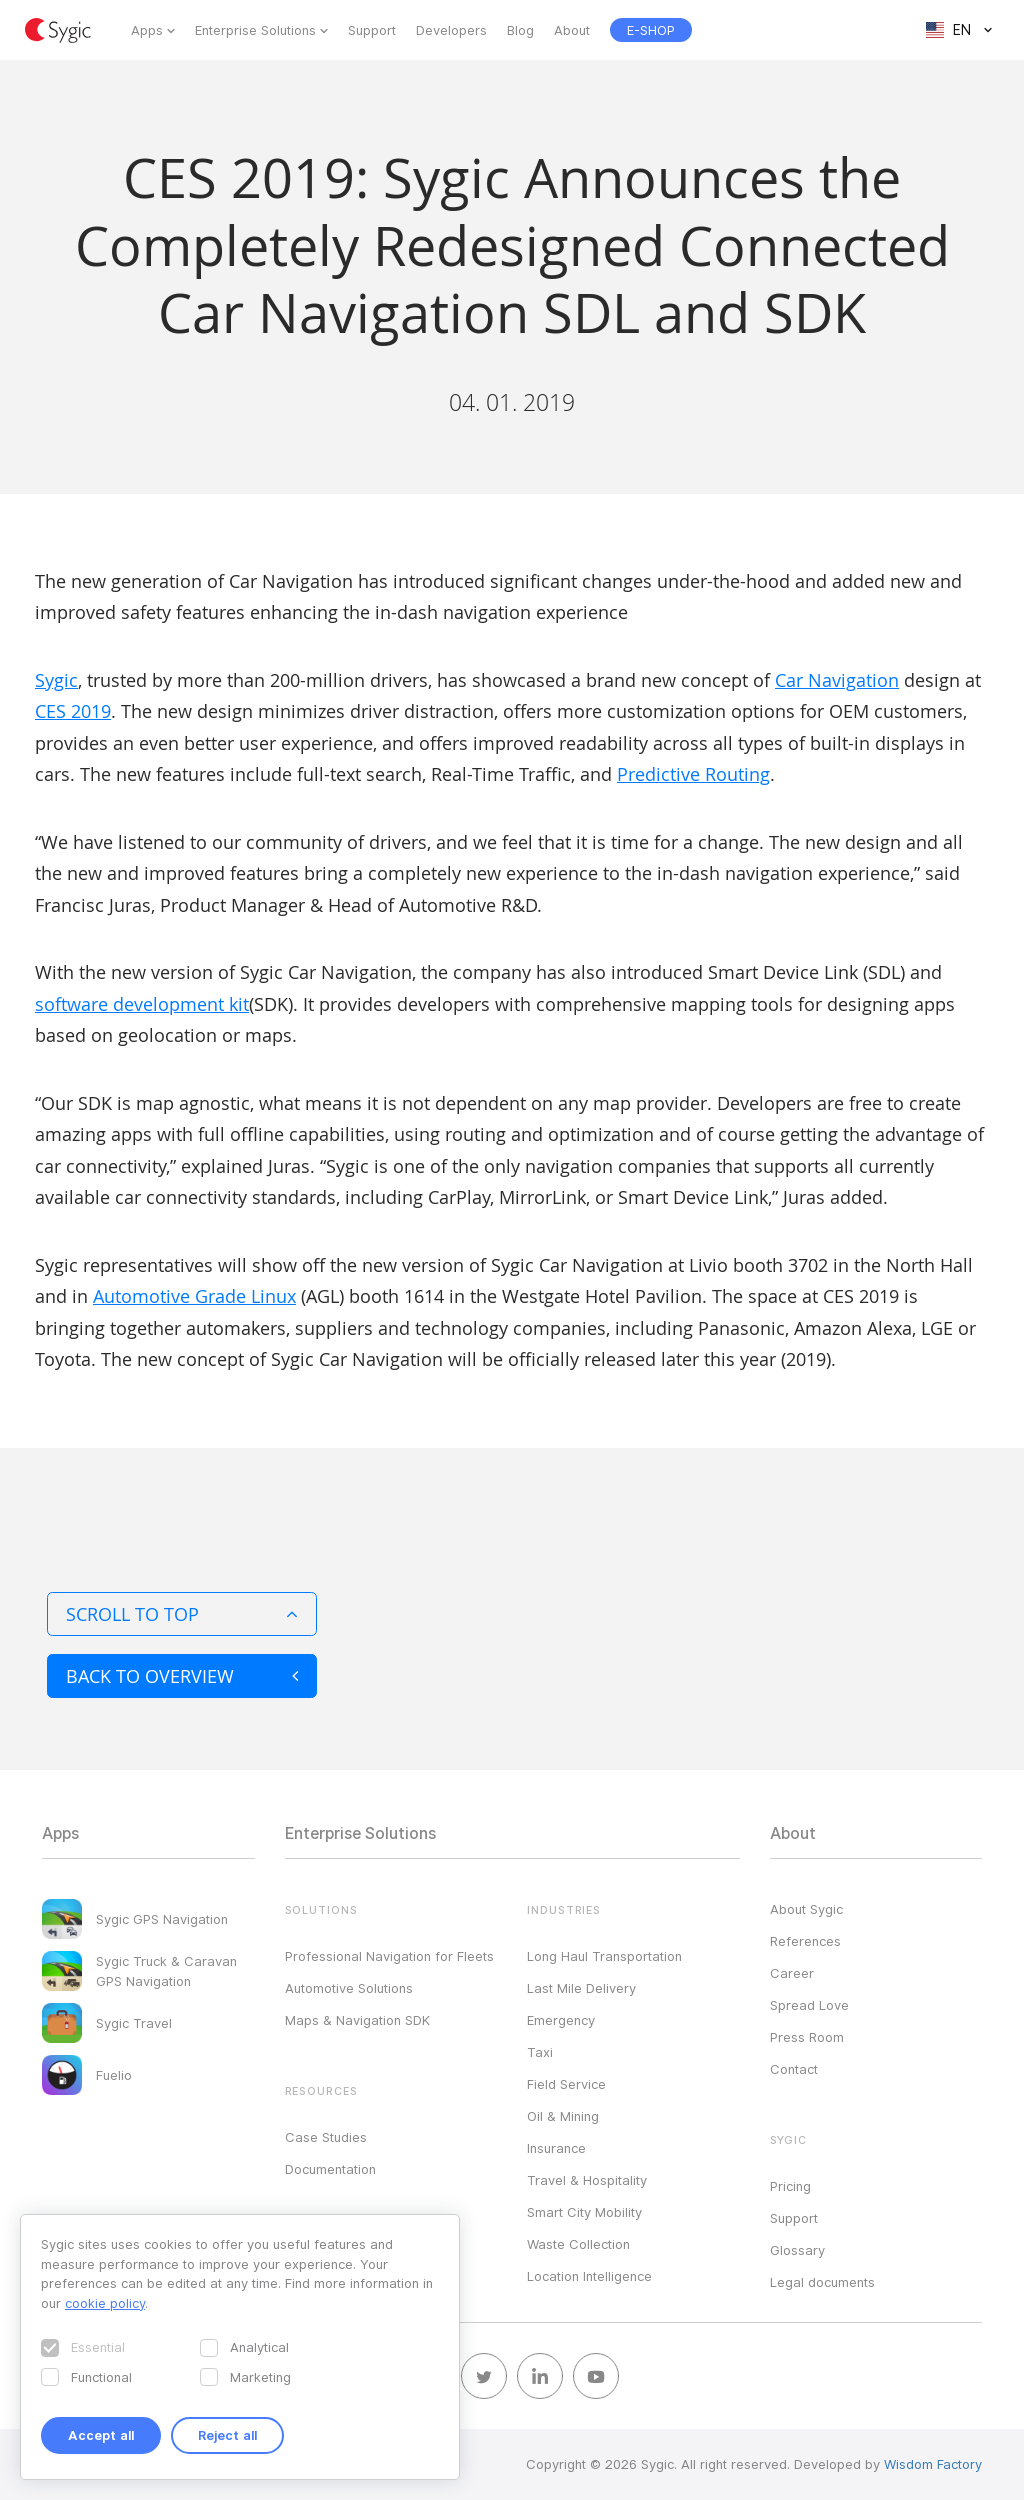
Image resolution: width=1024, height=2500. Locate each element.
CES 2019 (73, 711)
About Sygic (806, 1909)
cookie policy (105, 2303)
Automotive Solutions (349, 1988)
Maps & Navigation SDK (357, 2020)
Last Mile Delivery (581, 1988)
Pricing (790, 2186)
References (805, 1941)
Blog (520, 30)
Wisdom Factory (933, 2464)
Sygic (56, 680)
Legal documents (822, 2282)
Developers (451, 30)
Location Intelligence (589, 2276)
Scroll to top (182, 1614)
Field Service (566, 2084)
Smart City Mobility (584, 2212)
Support (372, 30)
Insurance (556, 2148)
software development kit (142, 1004)
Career (792, 1973)
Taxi (540, 2052)
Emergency (561, 2020)
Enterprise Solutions (255, 30)
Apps (147, 30)
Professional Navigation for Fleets (389, 1956)
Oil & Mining (563, 2116)
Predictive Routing (693, 774)
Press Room (807, 2037)
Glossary (797, 2250)
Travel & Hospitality (587, 2180)
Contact (794, 2069)
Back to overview (182, 1676)
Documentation (330, 2169)
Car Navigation (837, 680)
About (572, 30)
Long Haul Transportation (604, 1956)
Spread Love (809, 2005)
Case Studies (326, 2137)
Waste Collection (578, 2244)
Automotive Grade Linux (194, 1296)
